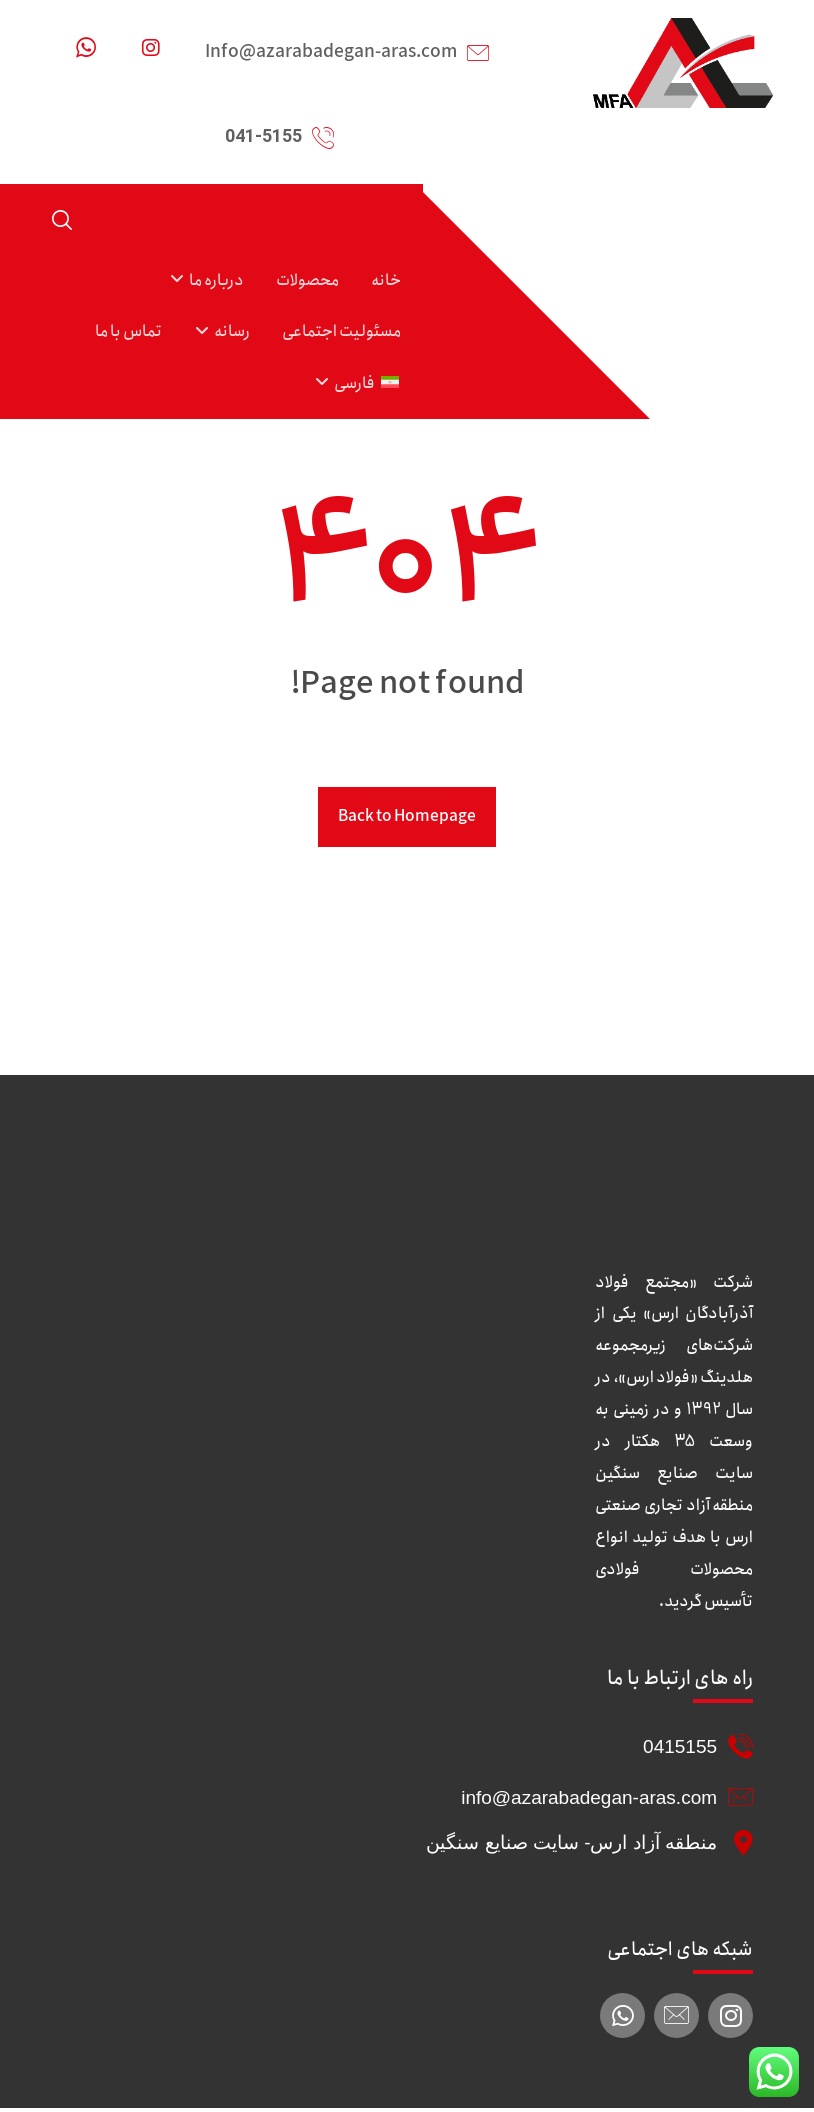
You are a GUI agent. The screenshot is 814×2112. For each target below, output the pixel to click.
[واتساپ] (86, 48)
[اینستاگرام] (151, 48)
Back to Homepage (407, 819)
